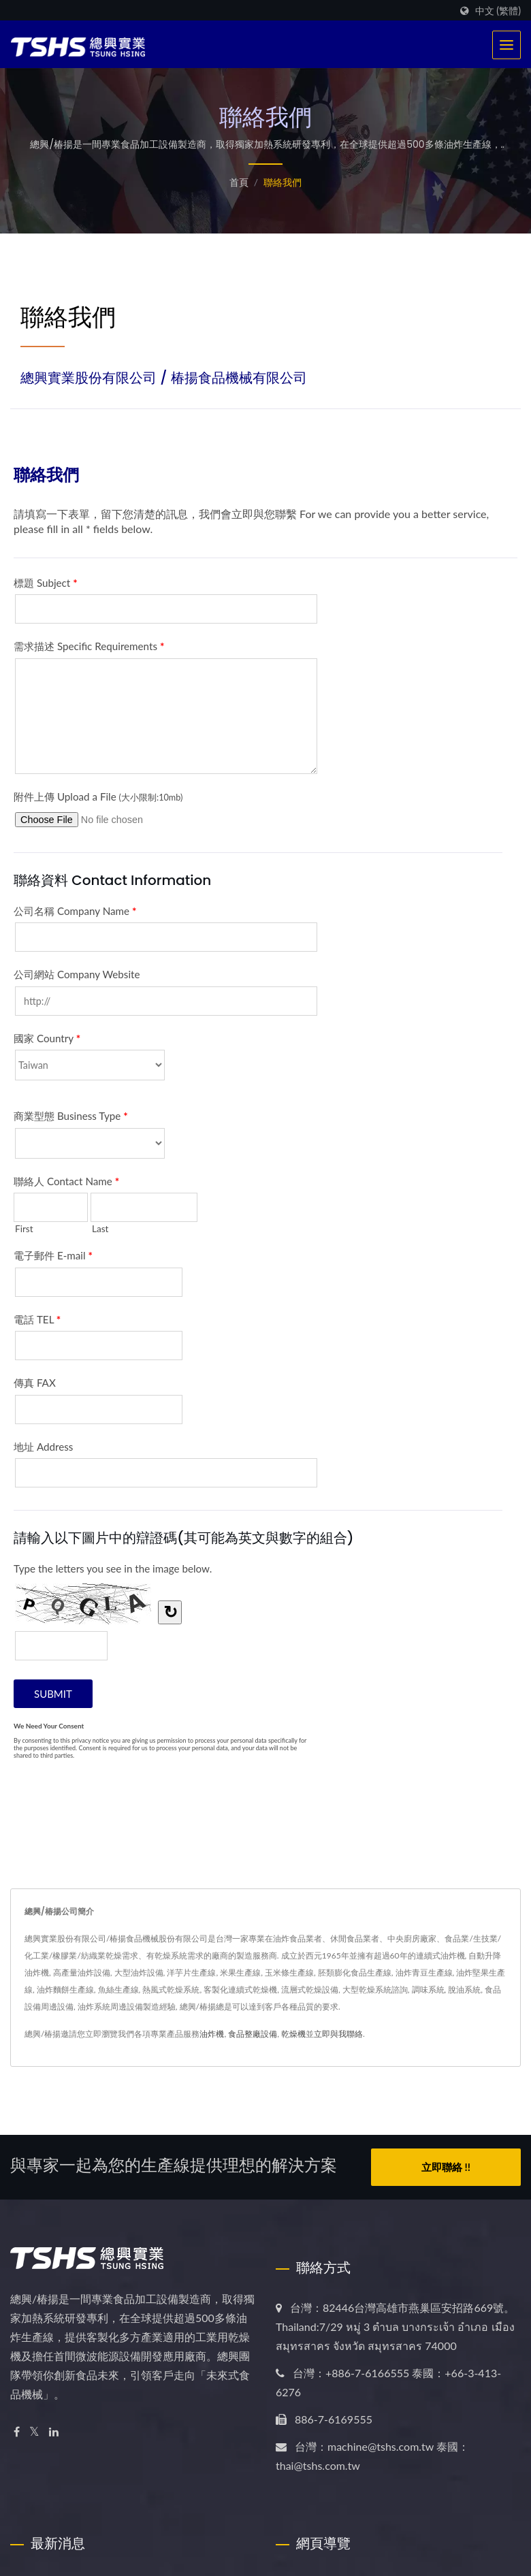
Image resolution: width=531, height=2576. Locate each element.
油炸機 (211, 2034)
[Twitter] (34, 2432)
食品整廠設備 (252, 2034)
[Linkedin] (54, 2432)
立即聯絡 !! (445, 2167)
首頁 (238, 182)
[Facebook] (17, 2432)
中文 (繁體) (498, 10)
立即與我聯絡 (338, 2034)
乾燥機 (293, 2034)
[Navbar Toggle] (506, 45)
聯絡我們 (282, 182)
